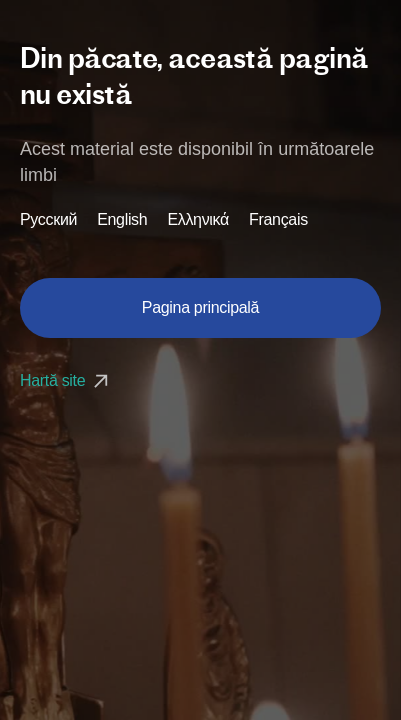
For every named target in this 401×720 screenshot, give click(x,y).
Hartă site (66, 380)
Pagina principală (200, 307)
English (122, 220)
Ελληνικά (198, 220)
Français (278, 220)
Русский (48, 220)
